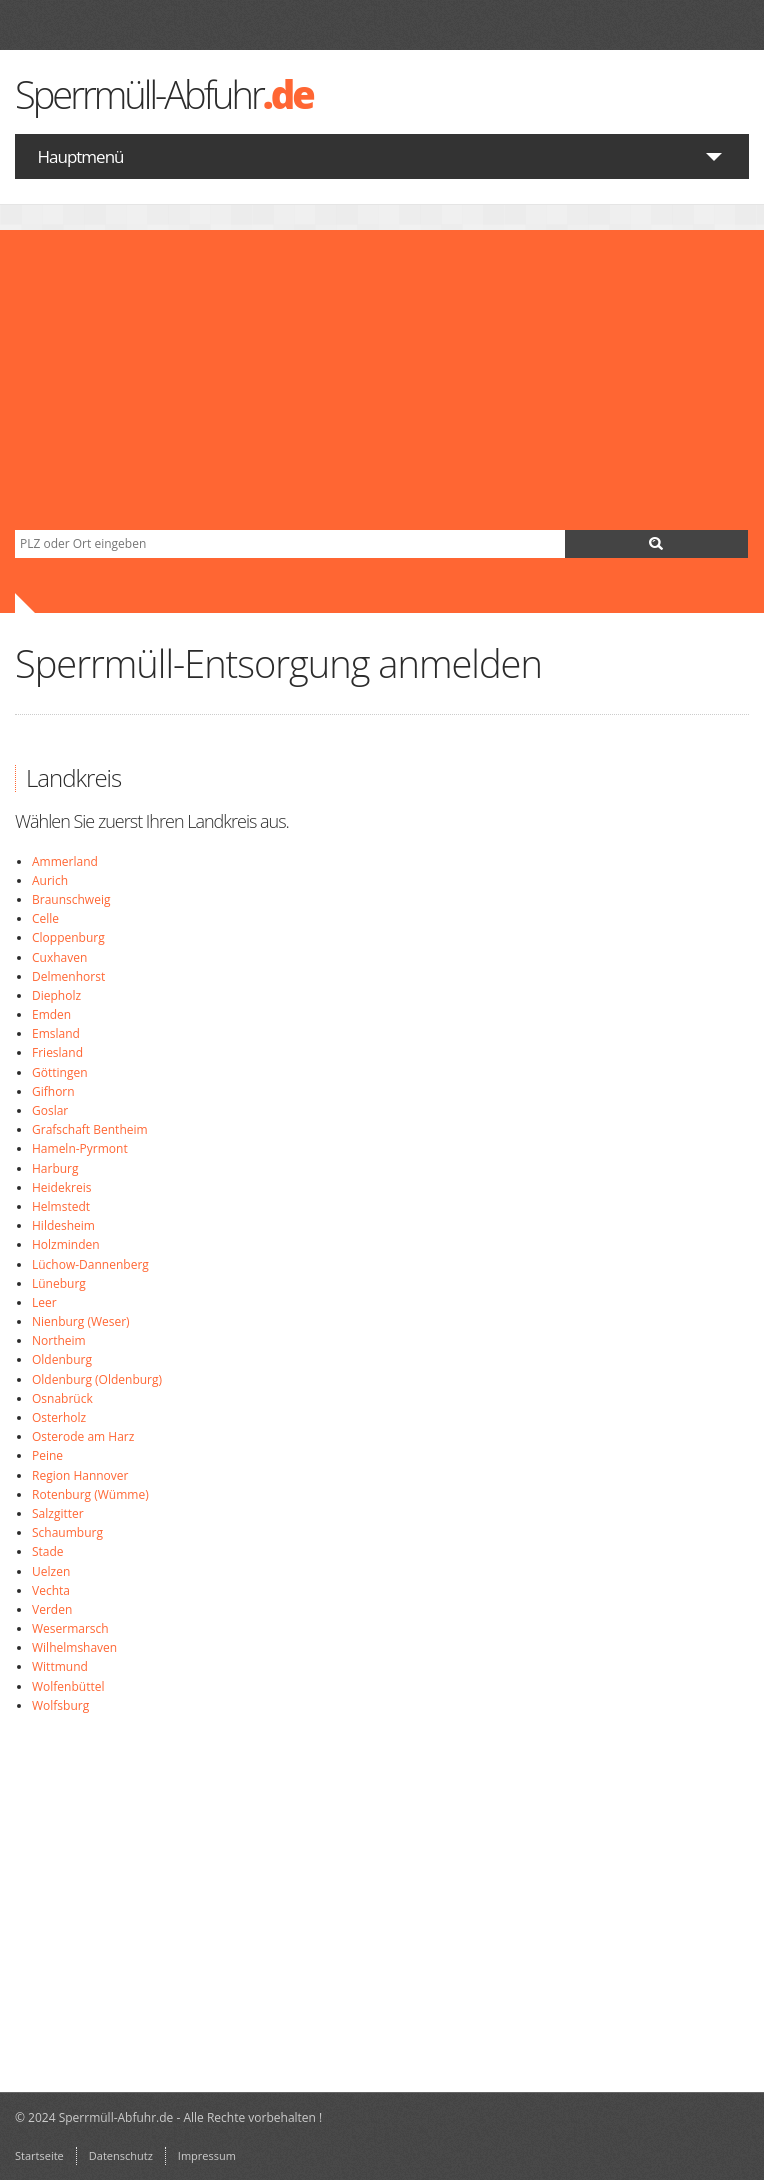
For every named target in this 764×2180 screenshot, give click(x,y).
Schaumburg (67, 1532)
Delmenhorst (68, 976)
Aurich (50, 880)
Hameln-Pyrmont (80, 1148)
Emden (51, 1014)
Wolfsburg (60, 1705)
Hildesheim (63, 1225)
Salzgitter (58, 1513)
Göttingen (60, 1072)
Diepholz (56, 995)
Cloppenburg (68, 937)
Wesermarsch (70, 1628)
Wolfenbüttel (68, 1686)
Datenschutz (121, 2155)
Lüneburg (59, 1283)
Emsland (56, 1033)
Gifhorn (53, 1091)
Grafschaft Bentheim (90, 1129)
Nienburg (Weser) (81, 1321)
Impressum (207, 2155)
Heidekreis (61, 1187)
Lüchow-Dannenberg (90, 1264)
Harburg (55, 1168)
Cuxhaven (59, 957)
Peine (47, 1455)
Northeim (59, 1340)
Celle (45, 918)
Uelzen (51, 1571)
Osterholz (59, 1417)
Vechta (51, 1590)
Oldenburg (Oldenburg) (97, 1379)
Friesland (57, 1052)
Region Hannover (80, 1475)
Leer (44, 1302)
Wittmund (60, 1666)
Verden (52, 1609)
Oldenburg (62, 1359)
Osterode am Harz (83, 1436)
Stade (48, 1551)
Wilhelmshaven (74, 1647)
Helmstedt (61, 1206)
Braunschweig (71, 899)
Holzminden (66, 1244)
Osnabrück (62, 1398)
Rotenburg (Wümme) (90, 1494)
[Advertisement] (382, 380)
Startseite (39, 2155)
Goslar (50, 1110)
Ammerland (65, 861)
